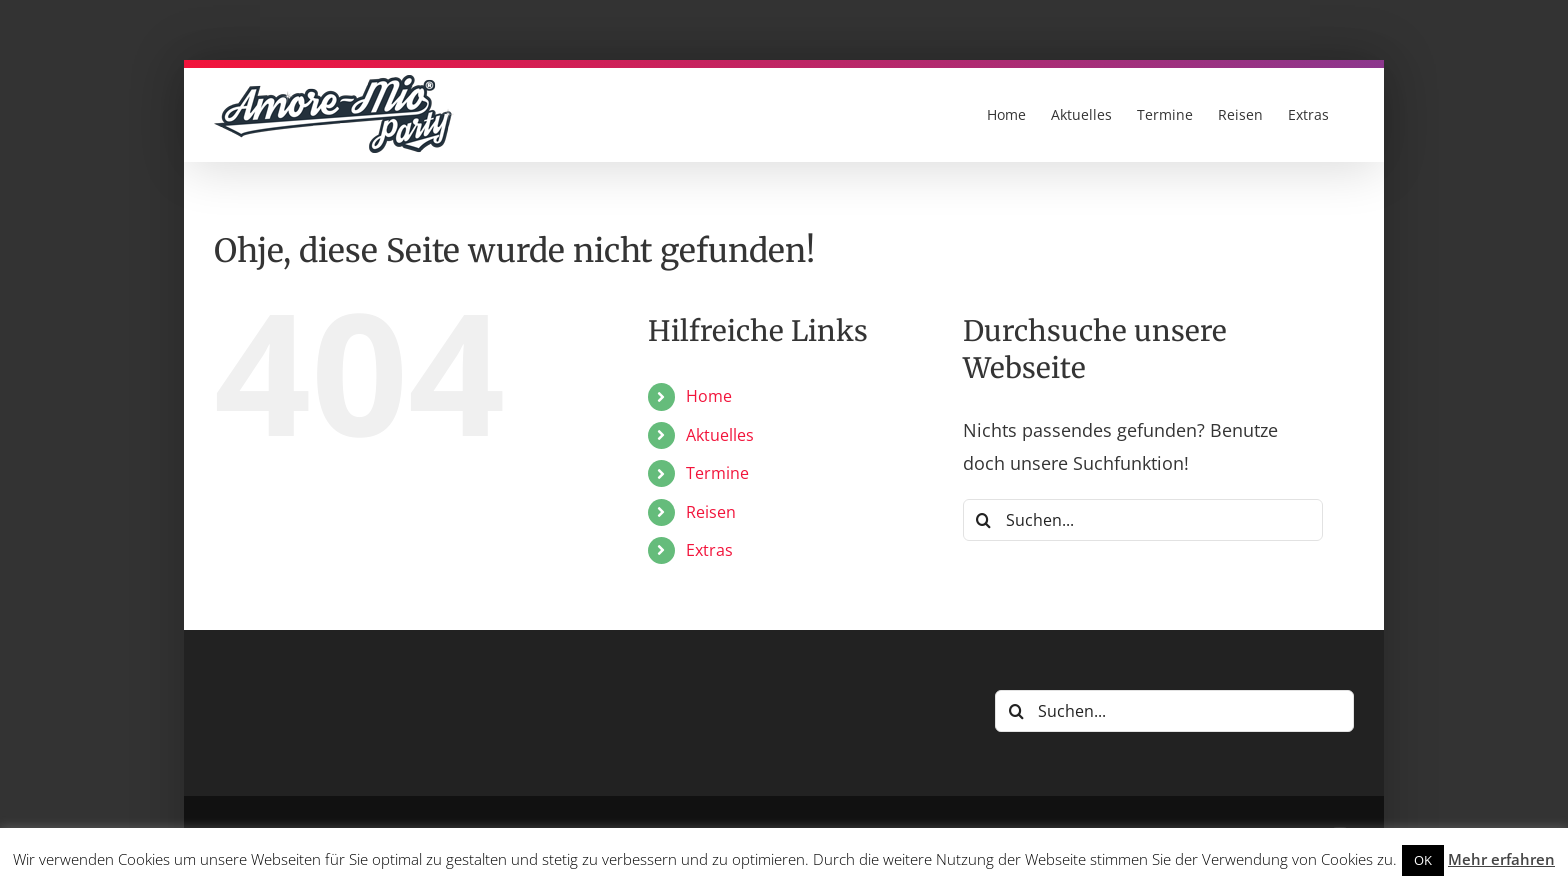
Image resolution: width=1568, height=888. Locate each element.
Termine (717, 473)
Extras (709, 550)
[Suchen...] (1143, 520)
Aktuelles (720, 435)
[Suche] (984, 520)
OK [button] (1423, 860)
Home (709, 396)
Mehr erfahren (1501, 859)
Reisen (711, 512)
